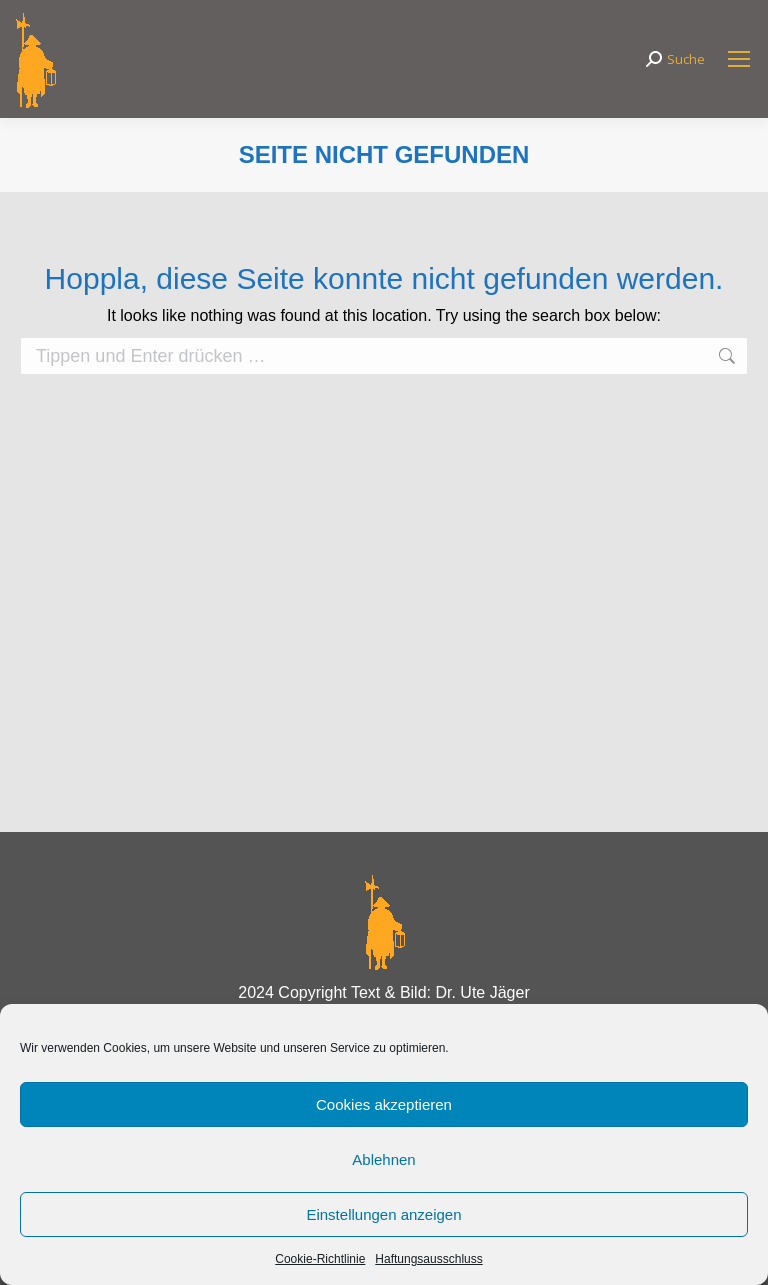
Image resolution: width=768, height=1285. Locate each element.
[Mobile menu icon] (739, 59)
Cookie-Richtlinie (320, 1259)
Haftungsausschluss (428, 1259)
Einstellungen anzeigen (383, 1214)
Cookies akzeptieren (384, 1104)
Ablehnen (383, 1159)
